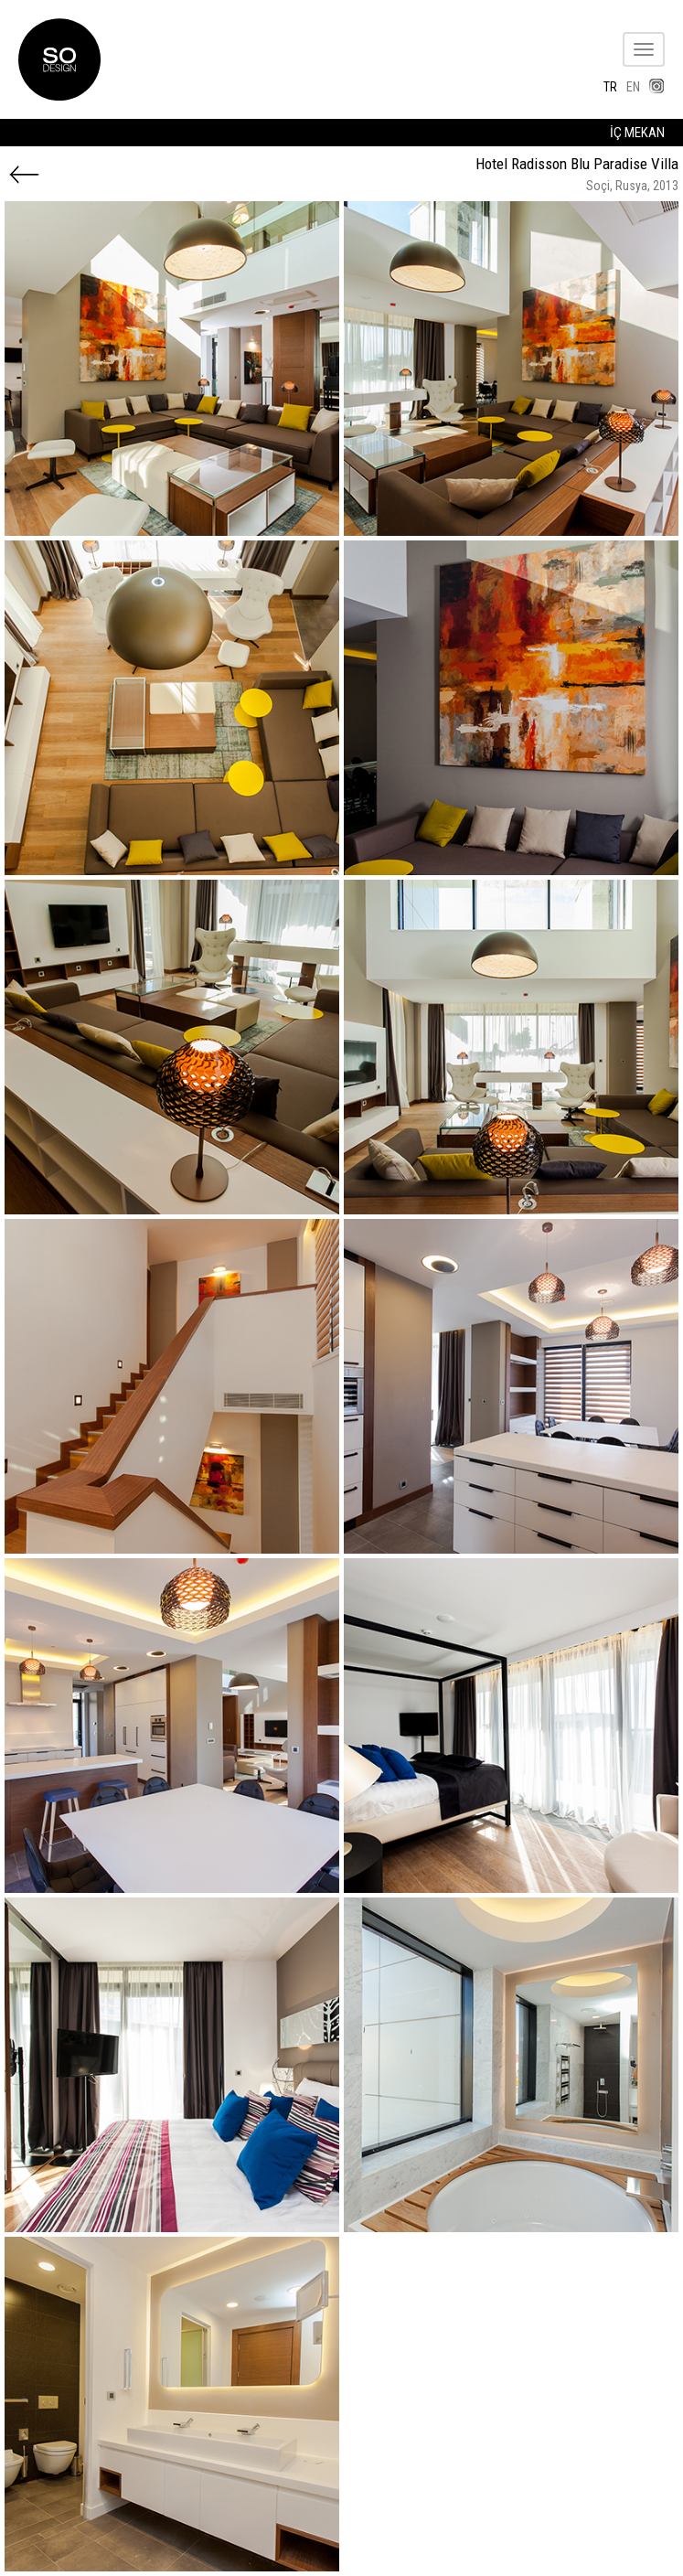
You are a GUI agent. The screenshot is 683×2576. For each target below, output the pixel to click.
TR (610, 87)
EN (633, 87)
